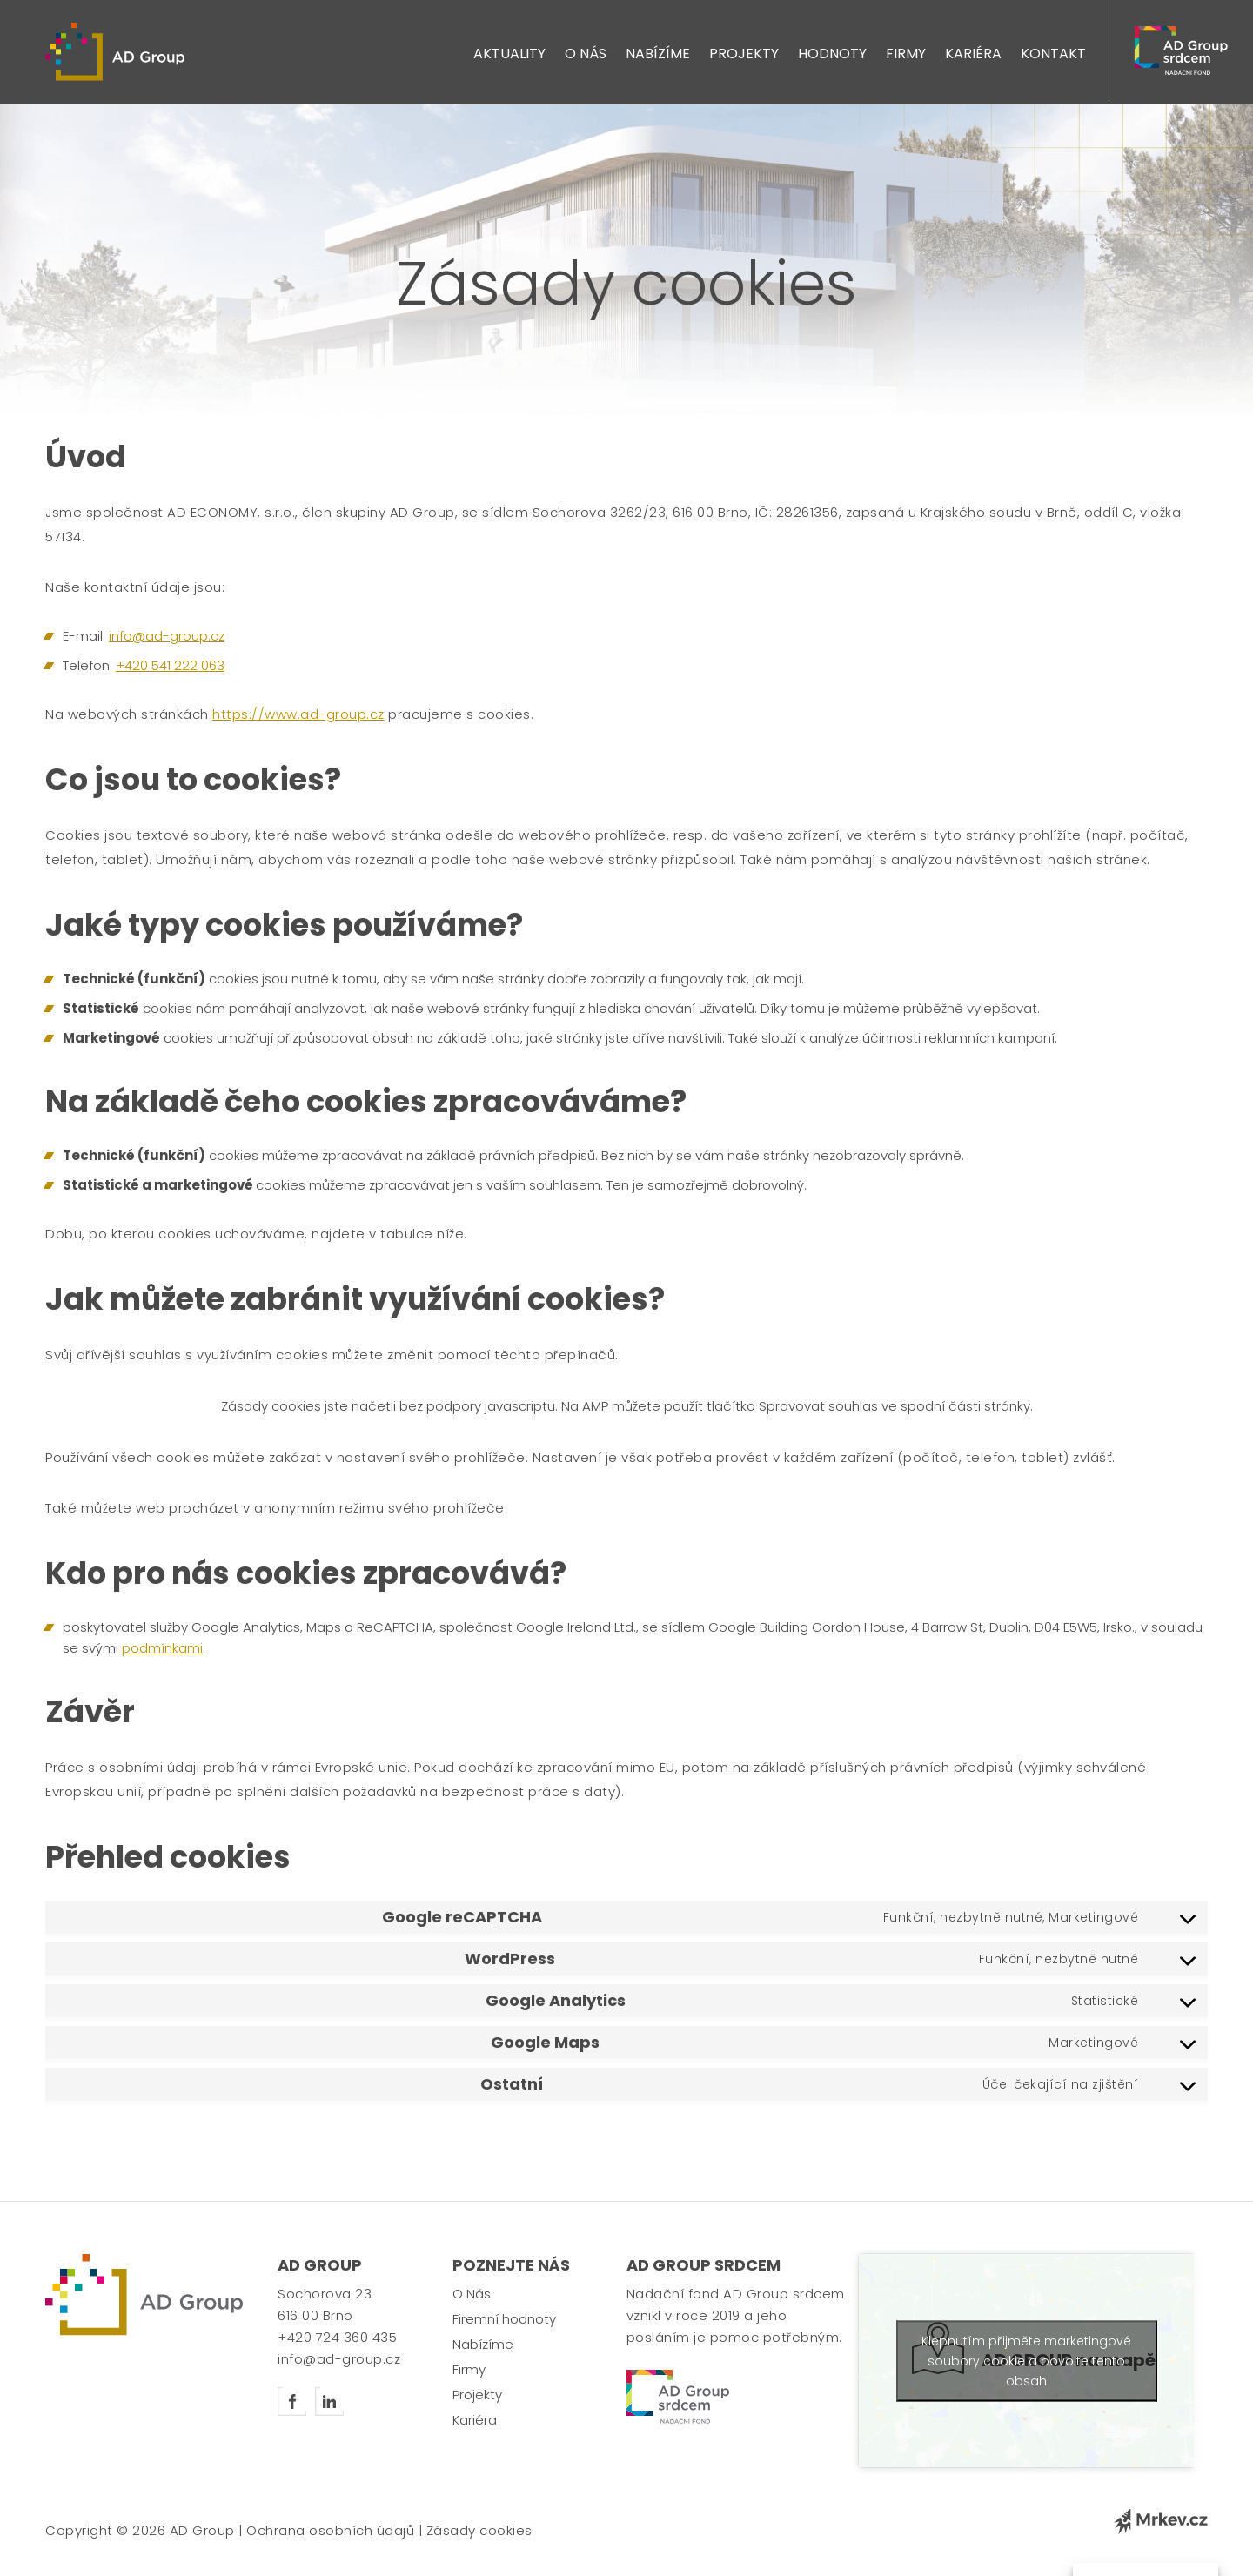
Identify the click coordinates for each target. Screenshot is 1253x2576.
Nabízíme (658, 54)
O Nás (585, 54)
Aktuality (509, 54)
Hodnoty (832, 54)
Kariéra (973, 54)
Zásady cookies (479, 2530)
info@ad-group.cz (166, 636)
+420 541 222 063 (170, 665)
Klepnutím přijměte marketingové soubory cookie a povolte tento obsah (1026, 2360)
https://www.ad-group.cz (298, 714)
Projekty (744, 54)
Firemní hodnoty (504, 2319)
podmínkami (162, 1648)
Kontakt (1053, 54)
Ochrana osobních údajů (330, 2530)
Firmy (906, 54)
